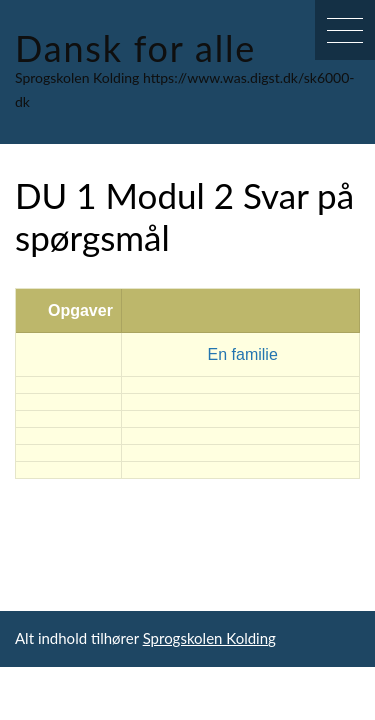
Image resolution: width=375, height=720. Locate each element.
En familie (243, 354)
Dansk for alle (135, 48)
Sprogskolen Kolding (209, 638)
